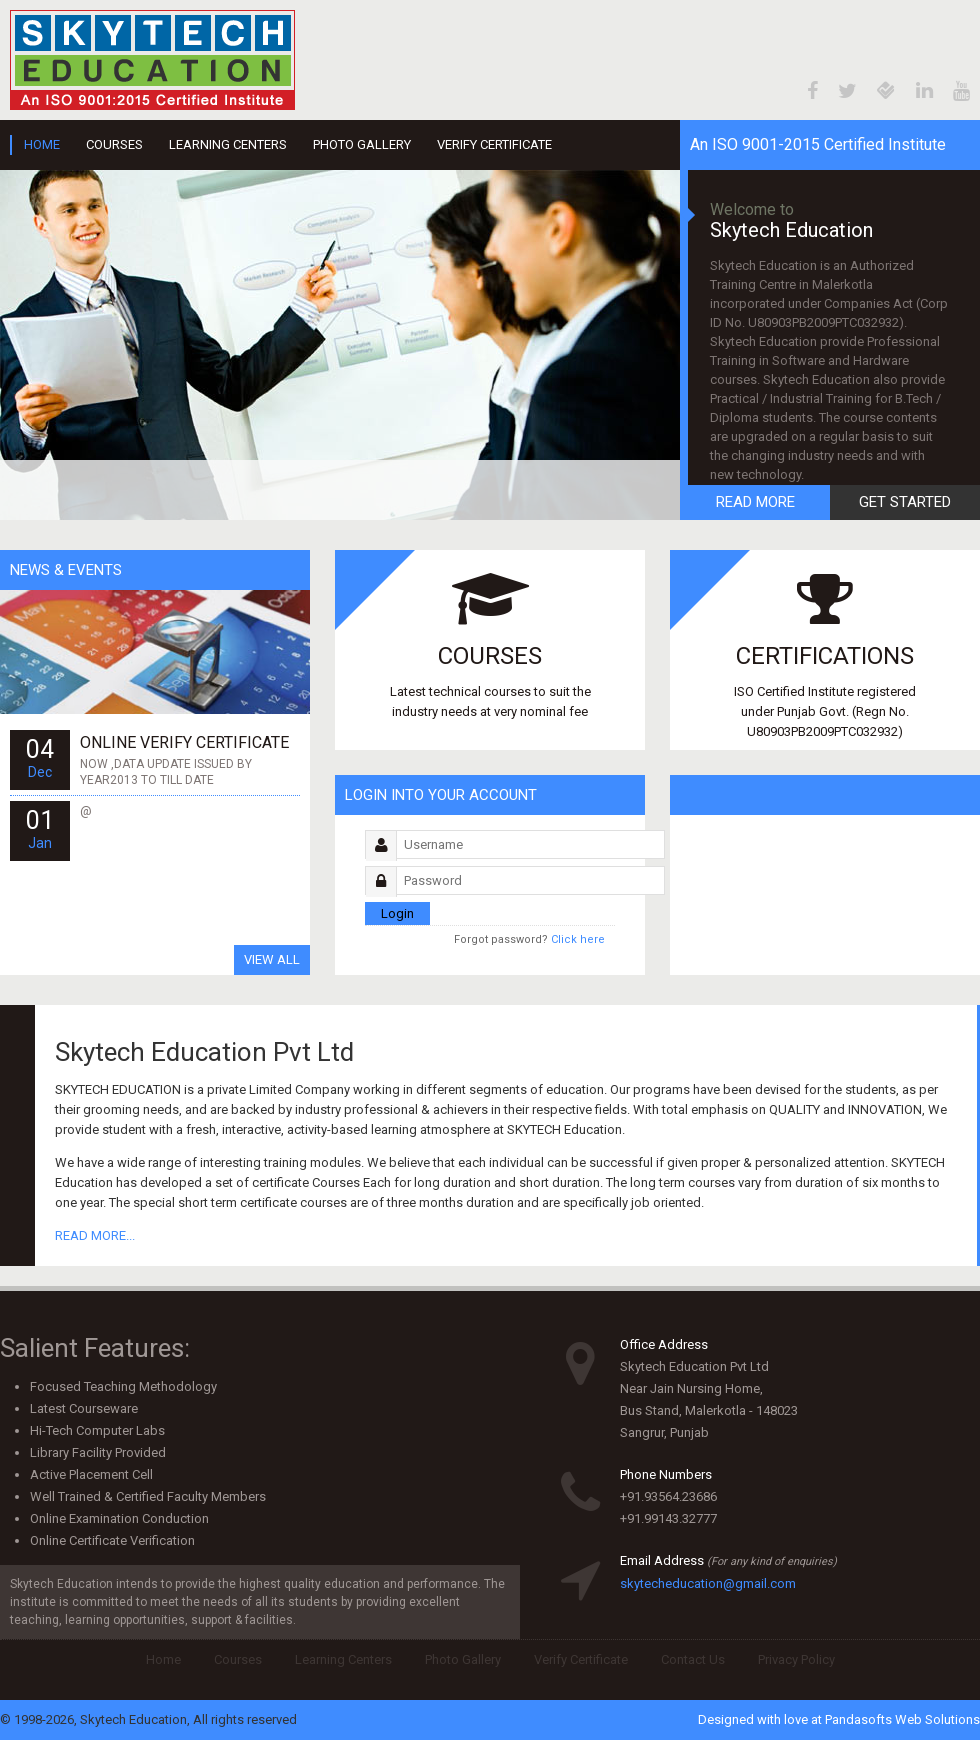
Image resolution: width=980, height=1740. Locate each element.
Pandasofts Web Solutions (902, 1719)
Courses (114, 144)
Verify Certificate (494, 144)
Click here (529, 939)
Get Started (905, 502)
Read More (755, 502)
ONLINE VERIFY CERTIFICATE (184, 742)
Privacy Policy (796, 1659)
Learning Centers (228, 144)
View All (272, 959)
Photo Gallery (362, 144)
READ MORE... (95, 1235)
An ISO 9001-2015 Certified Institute (818, 144)
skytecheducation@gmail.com (708, 1583)
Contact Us (693, 1659)
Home (42, 144)
